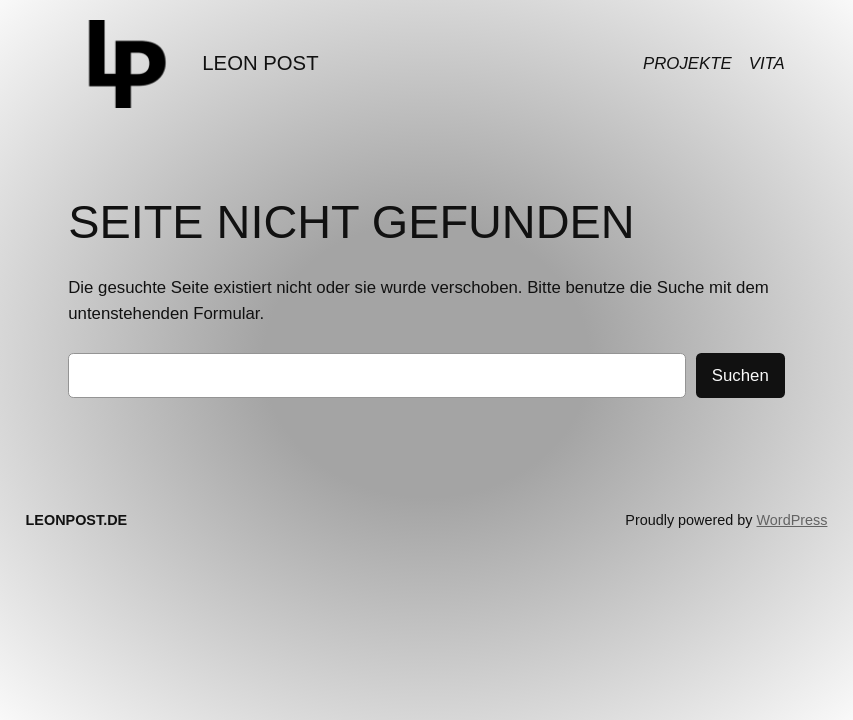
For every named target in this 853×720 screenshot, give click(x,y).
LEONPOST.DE (77, 520)
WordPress (792, 520)
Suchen (740, 375)
